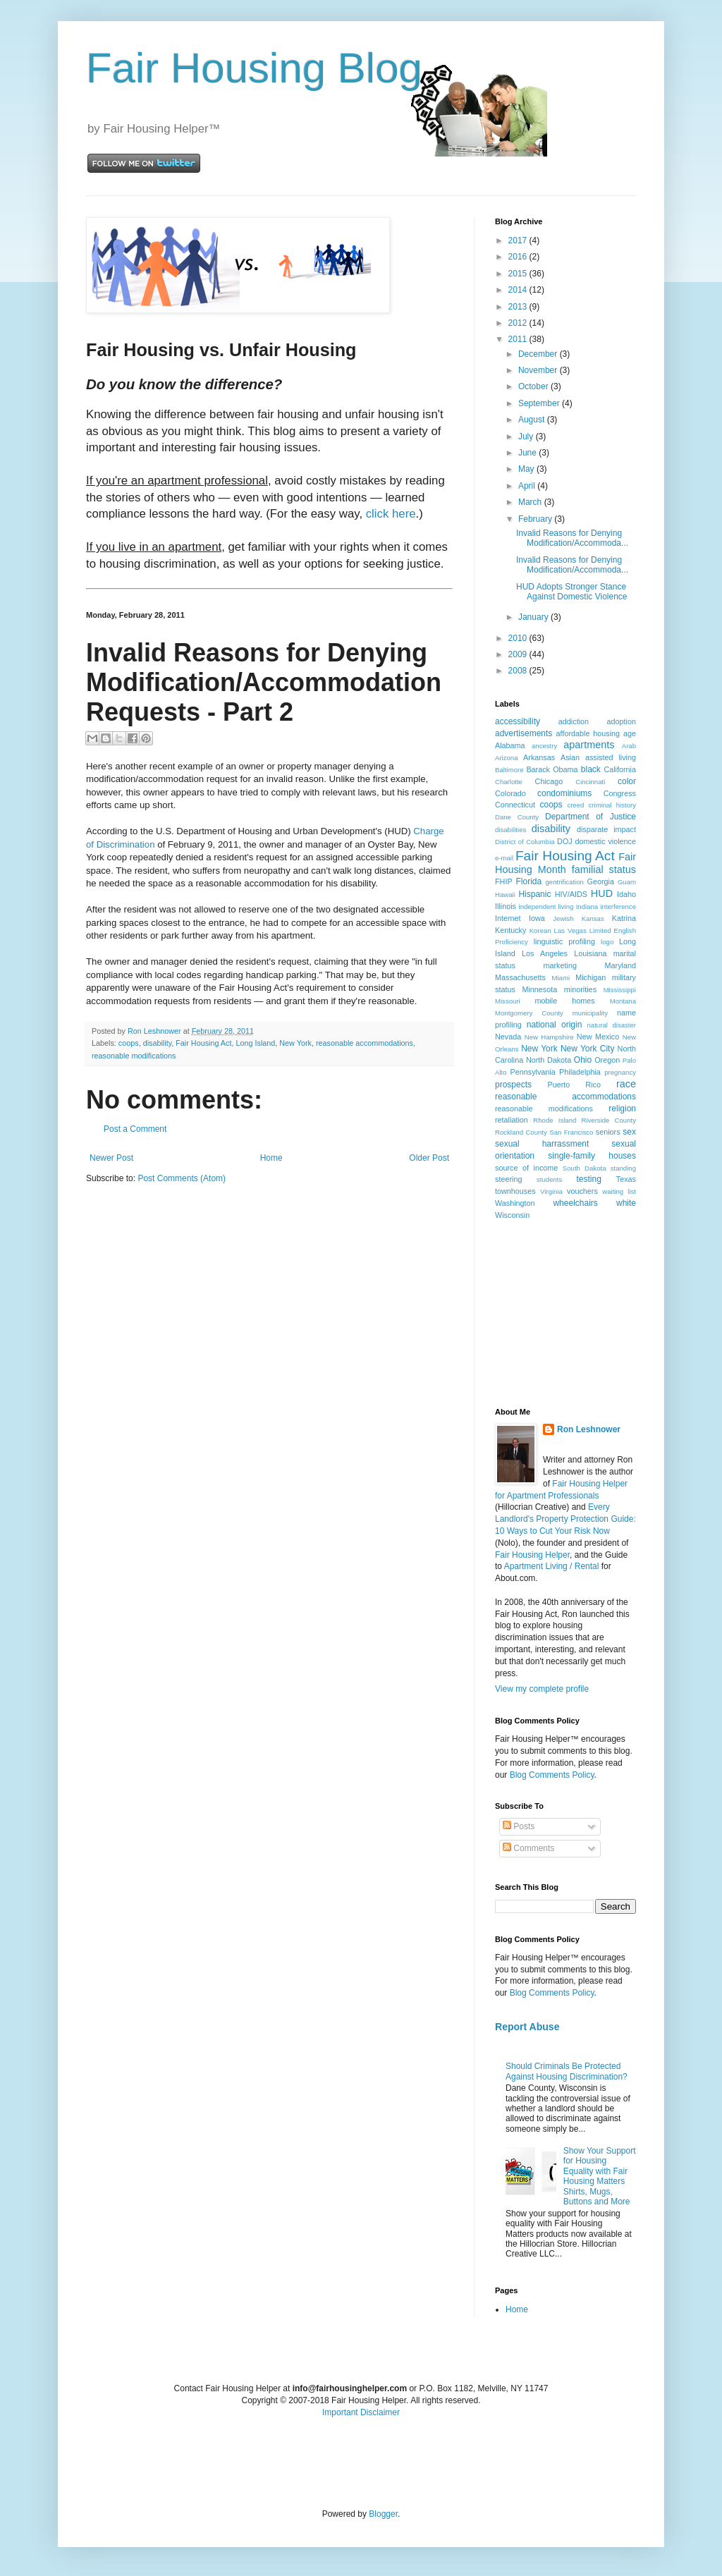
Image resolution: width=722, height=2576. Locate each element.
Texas (626, 1179)
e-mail (504, 858)
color (627, 781)
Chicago (549, 781)
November (539, 370)
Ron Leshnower (588, 1429)
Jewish (563, 918)
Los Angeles (545, 953)
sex (629, 1132)
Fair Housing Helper (532, 1555)
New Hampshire (549, 1037)
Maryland (620, 965)
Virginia (551, 1191)
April (527, 486)
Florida (529, 881)
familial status (604, 869)
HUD (602, 893)
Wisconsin (512, 1215)
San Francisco (571, 1132)
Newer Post (111, 1158)
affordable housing (588, 733)
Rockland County (521, 1132)
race (626, 1083)
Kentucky (510, 930)
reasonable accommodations (364, 1043)
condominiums (564, 793)
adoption (621, 721)
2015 (519, 274)
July (527, 436)
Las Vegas (570, 930)
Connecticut (515, 804)
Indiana (587, 906)
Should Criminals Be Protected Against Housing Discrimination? (567, 2071)
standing (623, 1168)
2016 (519, 257)
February (536, 519)
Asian (570, 757)
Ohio (583, 1060)
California (620, 769)
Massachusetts (520, 977)
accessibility (517, 721)
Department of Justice (590, 817)
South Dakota (584, 1168)
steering (508, 1179)
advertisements (523, 733)
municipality (590, 1013)
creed (575, 805)
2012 (519, 323)
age (629, 733)
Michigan (590, 977)
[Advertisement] (565, 1313)
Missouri (507, 1001)
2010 (519, 638)
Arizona (506, 758)
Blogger (383, 2514)
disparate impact (606, 829)
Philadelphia (580, 1072)
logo (607, 942)
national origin (554, 1025)
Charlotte (508, 782)
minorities (580, 989)
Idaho (626, 894)
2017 (519, 240)
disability (157, 1043)
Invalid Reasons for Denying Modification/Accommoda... (572, 538)
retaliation (511, 1120)
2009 (519, 654)
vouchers (582, 1191)
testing (589, 1179)
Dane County (517, 817)
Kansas (593, 918)
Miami (560, 978)
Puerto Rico (573, 1084)
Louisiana (590, 953)
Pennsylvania (533, 1072)
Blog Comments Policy (552, 1775)
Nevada (508, 1036)
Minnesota (539, 989)
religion (622, 1108)
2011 (519, 339)
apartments (588, 744)
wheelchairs (575, 1203)
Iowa (537, 918)
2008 (519, 671)
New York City (587, 1049)
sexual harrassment (542, 1144)
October (534, 386)
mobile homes (564, 1000)
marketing (560, 965)
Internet (508, 918)
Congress (620, 793)
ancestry (544, 746)
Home (271, 1158)
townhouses (515, 1191)
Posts (518, 1826)
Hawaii (505, 894)
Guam (627, 882)
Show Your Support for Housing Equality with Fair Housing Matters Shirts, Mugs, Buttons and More (599, 2176)
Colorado (510, 793)
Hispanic (534, 894)
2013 (519, 307)
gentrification (565, 882)
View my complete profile (542, 1689)
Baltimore (509, 770)
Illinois (505, 906)
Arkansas (539, 757)
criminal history (612, 805)
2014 (519, 290)
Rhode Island (554, 1120)
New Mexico (598, 1036)
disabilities (510, 830)
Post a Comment (135, 1129)
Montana (623, 1001)
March (531, 502)
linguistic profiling (564, 941)
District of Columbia (525, 842)
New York (295, 1043)
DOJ (565, 841)
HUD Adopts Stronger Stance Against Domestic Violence (572, 592)
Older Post (429, 1158)
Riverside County (608, 1120)
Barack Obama (551, 769)
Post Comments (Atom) (181, 1178)
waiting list (619, 1191)
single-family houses (592, 1156)
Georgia (600, 881)
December (539, 354)
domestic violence (605, 841)
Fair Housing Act (203, 1043)
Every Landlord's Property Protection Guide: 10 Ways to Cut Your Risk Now (565, 1519)
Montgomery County (529, 1013)
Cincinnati (590, 782)
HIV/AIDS (571, 894)
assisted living (610, 757)
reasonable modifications (134, 1055)
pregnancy (620, 1072)
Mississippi (620, 990)
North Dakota (548, 1060)
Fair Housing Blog (254, 68)
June (528, 453)
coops (128, 1043)
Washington (515, 1203)
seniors (608, 1132)
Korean (540, 930)
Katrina (624, 918)
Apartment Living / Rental (551, 1566)
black (591, 769)
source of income (526, 1168)
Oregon (607, 1060)
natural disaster (611, 1025)
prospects (513, 1084)
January (534, 617)
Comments (528, 1848)
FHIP (504, 881)
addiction (573, 721)
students (549, 1179)
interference (618, 906)
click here (391, 513)
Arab (629, 746)
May (527, 469)
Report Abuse (527, 2026)
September (540, 403)
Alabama (510, 745)
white (626, 1203)
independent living (546, 906)
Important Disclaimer (361, 2412)
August (532, 420)
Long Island (255, 1043)
